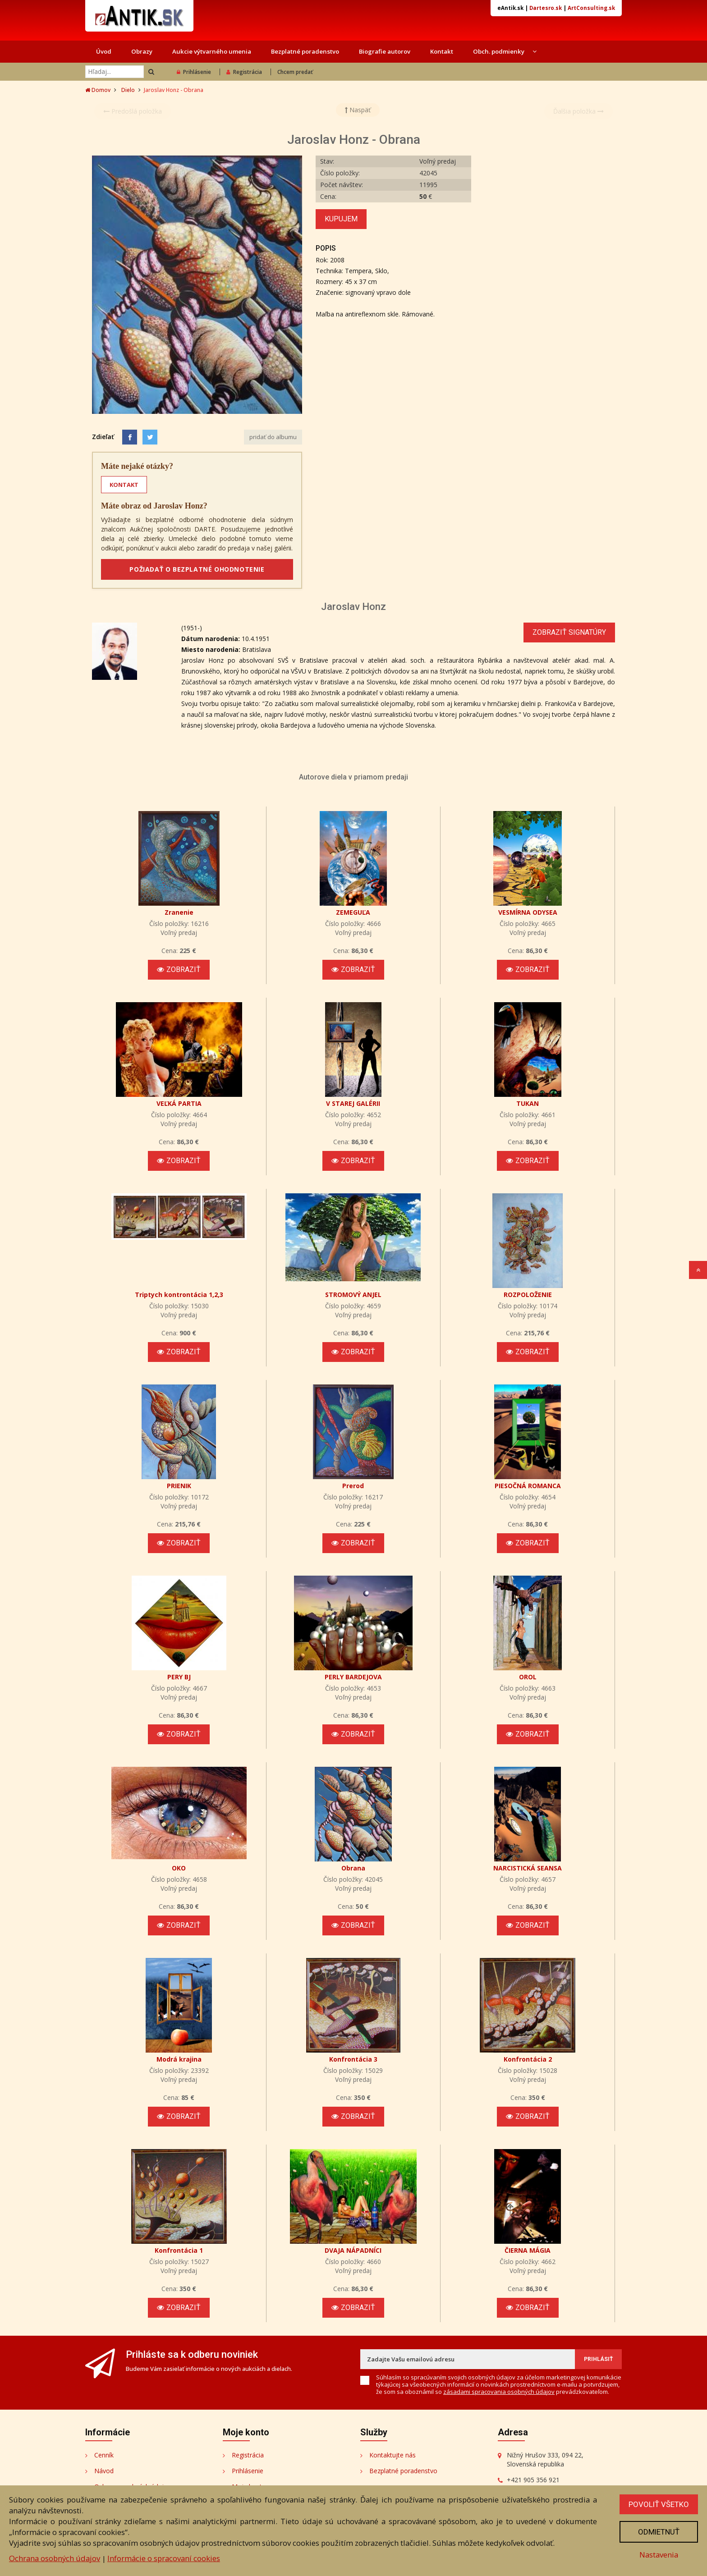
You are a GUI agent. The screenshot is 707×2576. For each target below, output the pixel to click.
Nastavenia (658, 2554)
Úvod (103, 51)
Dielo (128, 90)
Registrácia (244, 72)
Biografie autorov (384, 51)
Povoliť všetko (659, 2504)
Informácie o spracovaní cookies (163, 2558)
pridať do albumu (273, 437)
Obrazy (141, 51)
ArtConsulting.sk (591, 8)
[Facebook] (129, 437)
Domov (97, 90)
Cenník (104, 2455)
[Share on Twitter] (149, 437)
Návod (104, 2470)
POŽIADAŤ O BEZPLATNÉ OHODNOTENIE (196, 569)
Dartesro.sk (545, 8)
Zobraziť (179, 969)
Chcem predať (295, 72)
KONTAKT (124, 485)
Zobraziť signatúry (569, 632)
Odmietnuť (658, 2531)
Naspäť (358, 109)
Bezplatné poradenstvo (305, 51)
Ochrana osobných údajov (54, 2558)
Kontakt (441, 51)
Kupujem (341, 219)
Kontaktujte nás (392, 2455)
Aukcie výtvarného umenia (211, 51)
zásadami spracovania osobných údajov (499, 2392)
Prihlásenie (194, 72)
